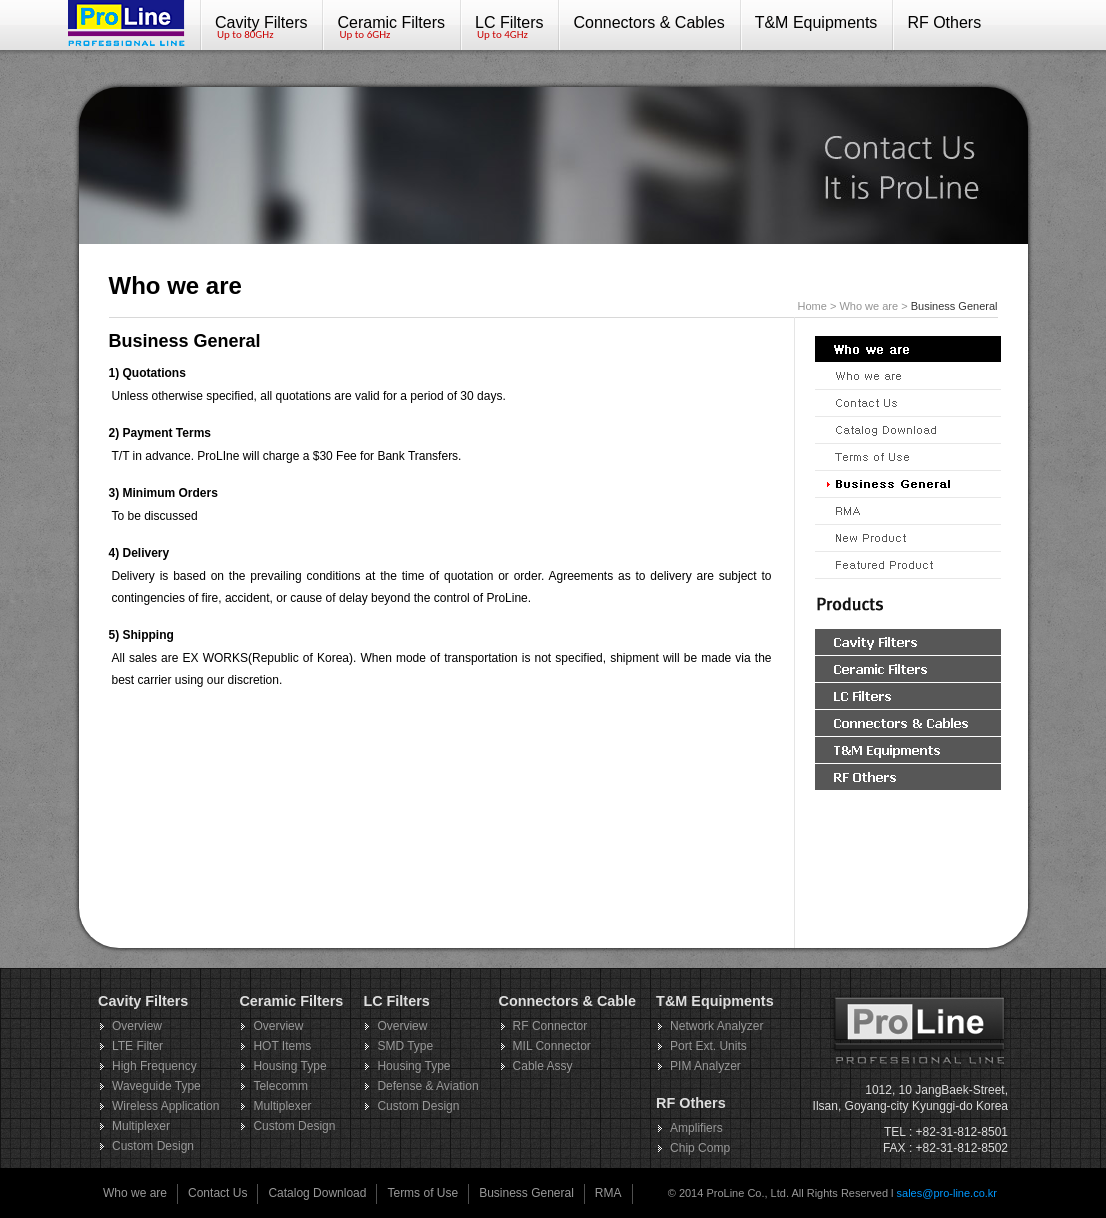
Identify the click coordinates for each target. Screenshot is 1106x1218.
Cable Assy (543, 1066)
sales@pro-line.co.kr (947, 1193)
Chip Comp (700, 1148)
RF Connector (550, 1026)
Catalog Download (317, 1193)
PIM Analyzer (705, 1066)
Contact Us (217, 1193)
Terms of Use (422, 1193)
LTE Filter (137, 1046)
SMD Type (405, 1046)
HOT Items (282, 1046)
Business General (526, 1193)
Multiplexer (141, 1126)
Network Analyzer (716, 1026)
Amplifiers (696, 1128)
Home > (819, 306)
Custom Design (153, 1146)
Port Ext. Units (708, 1046)
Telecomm (280, 1086)
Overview (137, 1026)
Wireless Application (165, 1106)
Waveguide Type (156, 1086)
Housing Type (289, 1066)
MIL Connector (552, 1046)
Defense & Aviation (427, 1086)
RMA (608, 1193)
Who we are (135, 1193)
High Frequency (154, 1066)
